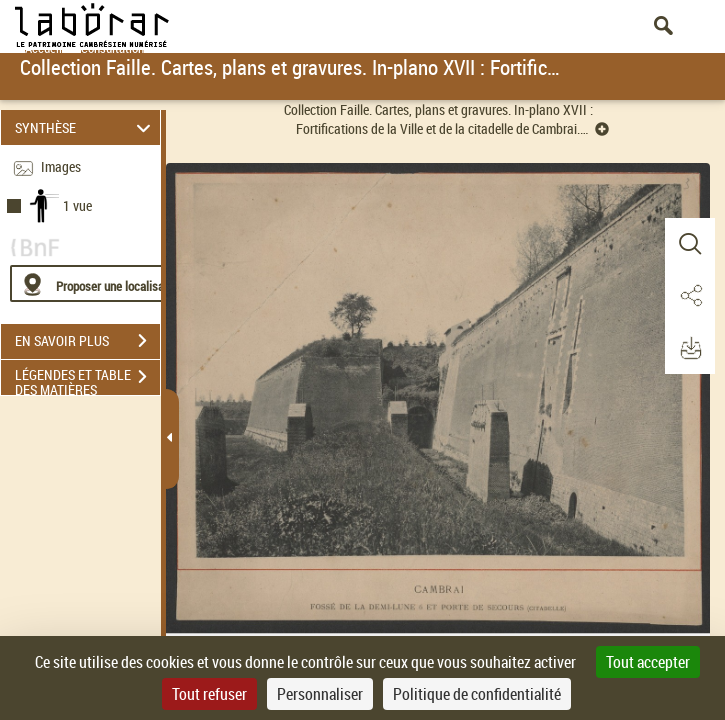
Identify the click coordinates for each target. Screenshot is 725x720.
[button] (690, 244)
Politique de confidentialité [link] (477, 694)
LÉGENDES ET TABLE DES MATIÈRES (87, 379)
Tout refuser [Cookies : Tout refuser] (209, 694)
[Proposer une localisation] (105, 283)
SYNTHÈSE (86, 127)
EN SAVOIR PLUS (87, 341)
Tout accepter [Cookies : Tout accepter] (648, 662)
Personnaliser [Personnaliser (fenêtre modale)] (320, 694)
